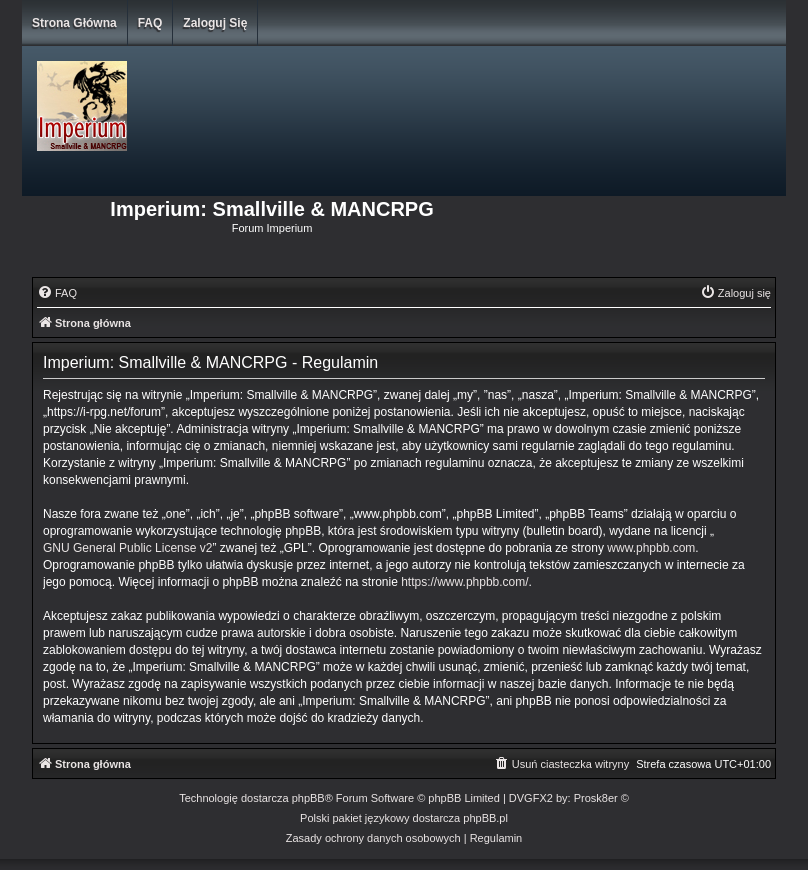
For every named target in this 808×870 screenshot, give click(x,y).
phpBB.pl (485, 818)
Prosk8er (596, 798)
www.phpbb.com (651, 548)
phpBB (308, 798)
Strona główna (74, 23)
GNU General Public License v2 (127, 548)
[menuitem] (57, 293)
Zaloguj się (215, 23)
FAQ (150, 23)
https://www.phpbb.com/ (464, 582)
